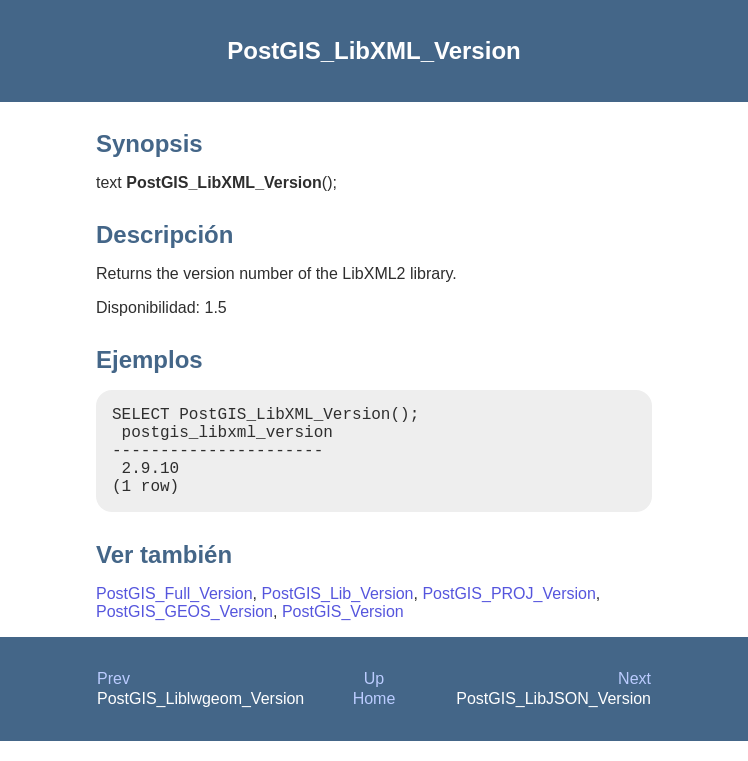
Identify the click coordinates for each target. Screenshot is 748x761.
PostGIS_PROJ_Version (508, 613)
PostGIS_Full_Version (174, 613)
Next (634, 698)
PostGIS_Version (343, 631)
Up (374, 698)
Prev (113, 698)
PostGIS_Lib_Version (337, 613)
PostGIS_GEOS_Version (184, 631)
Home (374, 718)
